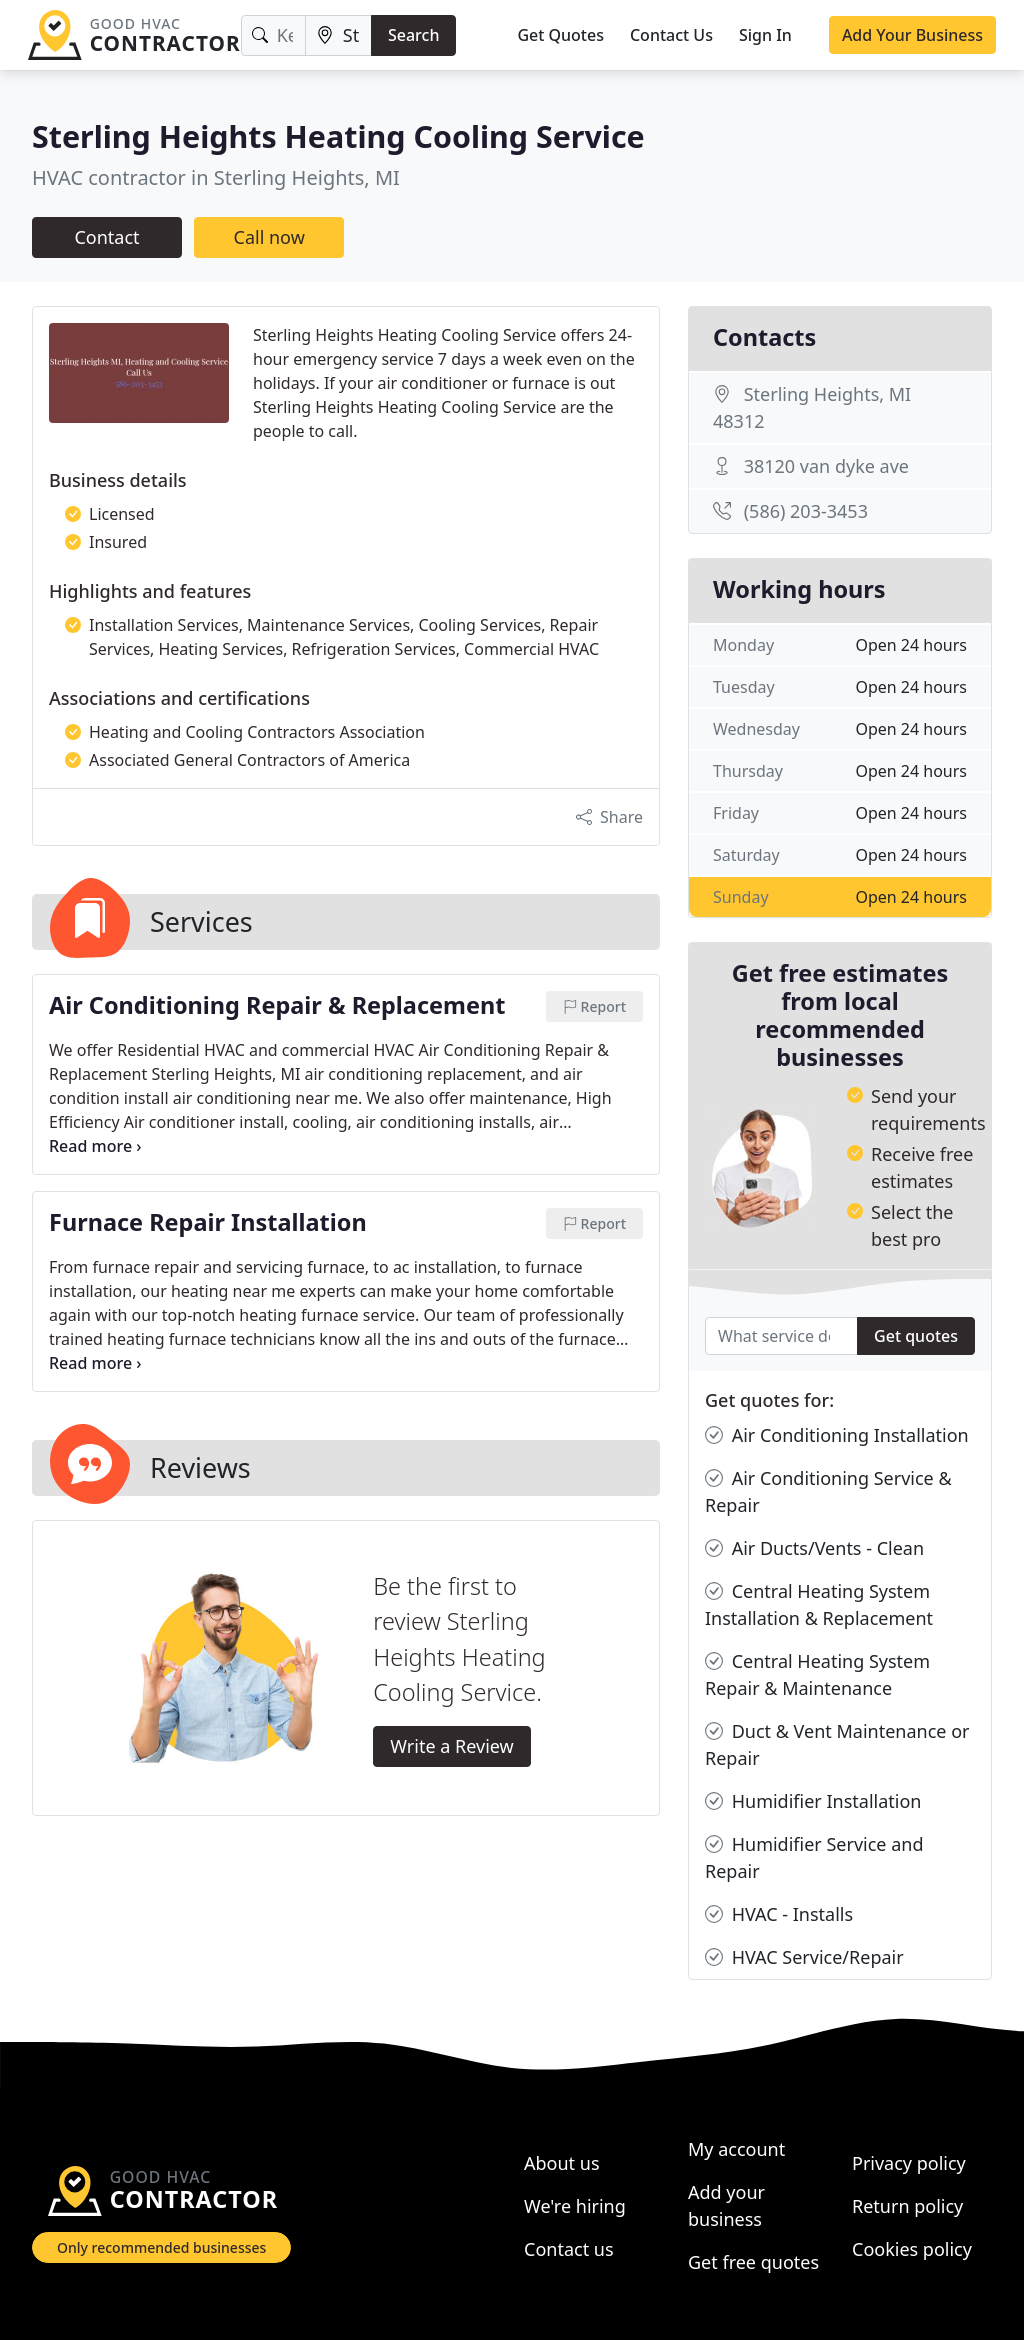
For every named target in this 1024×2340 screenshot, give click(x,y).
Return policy (907, 2206)
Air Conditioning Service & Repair (828, 1491)
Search (413, 35)
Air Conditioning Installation (837, 1435)
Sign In (765, 35)
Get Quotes (560, 35)
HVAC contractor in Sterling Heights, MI (216, 177)
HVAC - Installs (779, 1914)
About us (562, 2163)
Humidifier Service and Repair (814, 1857)
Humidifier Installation (813, 1801)
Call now (269, 237)
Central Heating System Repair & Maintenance (817, 1674)
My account (736, 2149)
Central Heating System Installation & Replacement (819, 1604)
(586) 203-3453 (806, 511)
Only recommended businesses (161, 2247)
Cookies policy (912, 2249)
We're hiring (575, 2206)
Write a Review (451, 1746)
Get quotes (916, 1336)
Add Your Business (912, 35)
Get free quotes (753, 2262)
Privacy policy (909, 2163)
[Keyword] (273, 35)
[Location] (338, 35)
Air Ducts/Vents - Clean (814, 1548)
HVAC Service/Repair (804, 1957)
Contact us (569, 2249)
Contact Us (671, 35)
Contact (106, 237)
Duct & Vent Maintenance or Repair (837, 1744)
